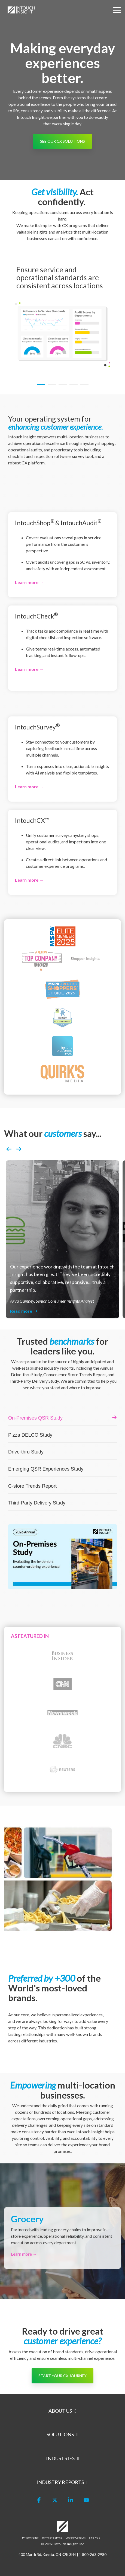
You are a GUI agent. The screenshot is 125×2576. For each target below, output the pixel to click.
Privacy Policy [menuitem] (30, 2537)
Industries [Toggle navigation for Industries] (60, 2458)
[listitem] (62, 1239)
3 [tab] (61, 387)
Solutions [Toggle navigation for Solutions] (60, 2434)
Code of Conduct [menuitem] (76, 2537)
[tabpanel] (62, 316)
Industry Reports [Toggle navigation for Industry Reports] (60, 2482)
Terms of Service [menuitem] (52, 2537)
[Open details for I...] (62, 554)
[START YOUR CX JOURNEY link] (62, 2375)
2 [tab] (50, 387)
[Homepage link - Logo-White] (62, 2529)
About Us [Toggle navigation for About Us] (60, 2411)
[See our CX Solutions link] (62, 141)
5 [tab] (83, 387)
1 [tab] (39, 387)
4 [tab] (72, 387)
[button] (117, 9)
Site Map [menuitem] (94, 2537)
